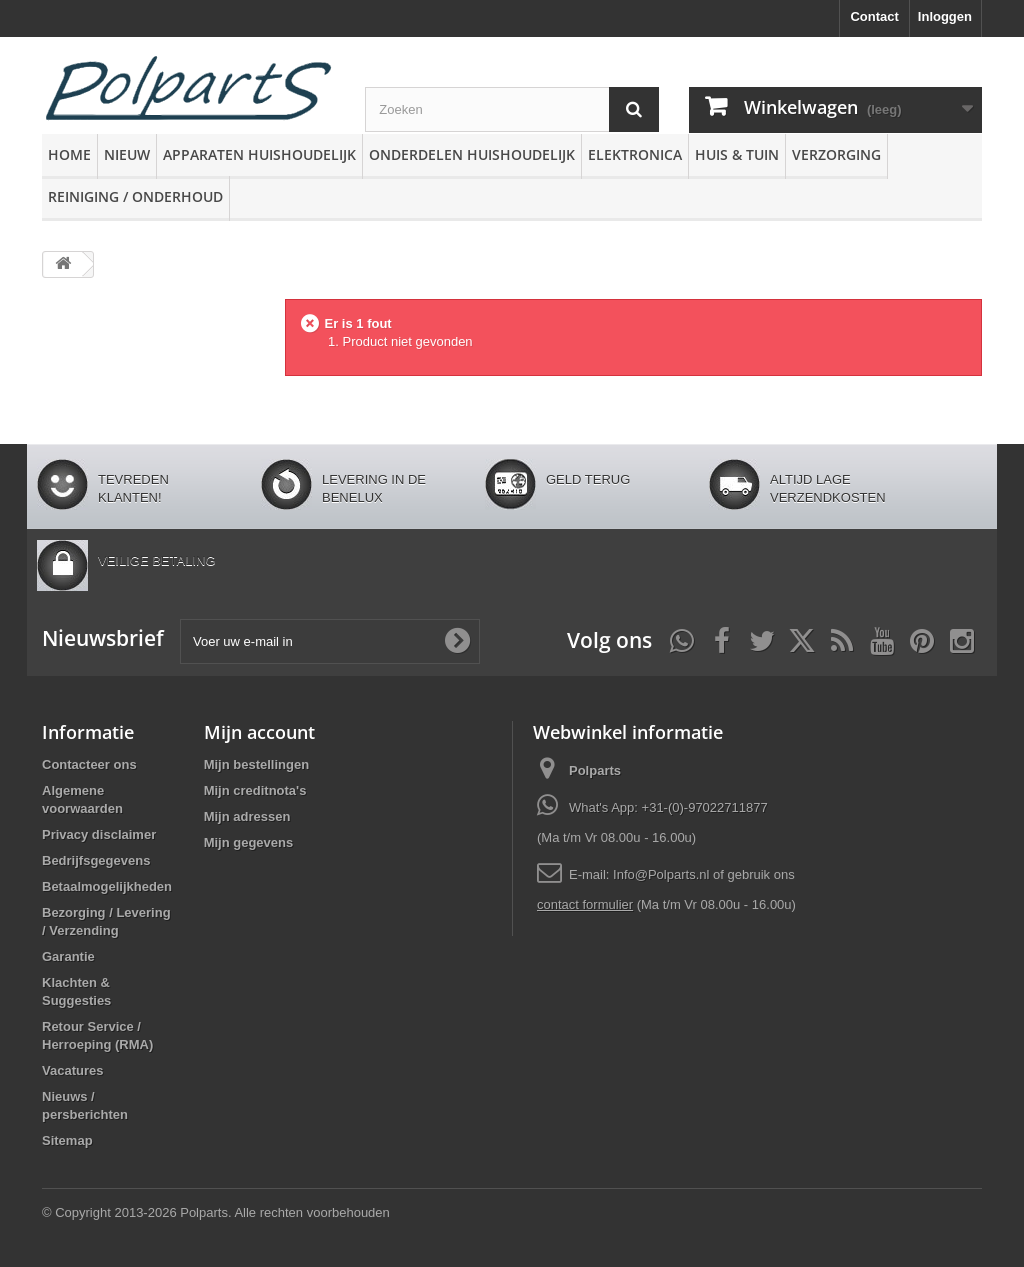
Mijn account (259, 732)
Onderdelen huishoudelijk (472, 154)
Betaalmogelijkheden (107, 886)
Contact (874, 16)
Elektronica (635, 154)
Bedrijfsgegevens (96, 860)
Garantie (68, 956)
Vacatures (72, 1070)
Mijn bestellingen (256, 764)
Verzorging (836, 154)
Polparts (595, 770)
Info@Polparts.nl (663, 874)
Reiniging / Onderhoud (135, 196)
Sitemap (67, 1140)
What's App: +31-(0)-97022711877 (668, 807)
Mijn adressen (247, 816)
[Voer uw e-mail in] (330, 641)
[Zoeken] (634, 109)
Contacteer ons (89, 764)
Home (69, 154)
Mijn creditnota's (255, 790)
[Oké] (457, 641)
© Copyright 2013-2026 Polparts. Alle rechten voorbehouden (216, 1212)
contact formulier (585, 904)
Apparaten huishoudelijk (259, 154)
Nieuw (127, 154)
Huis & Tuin (737, 154)
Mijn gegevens (249, 842)
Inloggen (945, 16)
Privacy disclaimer (99, 834)
